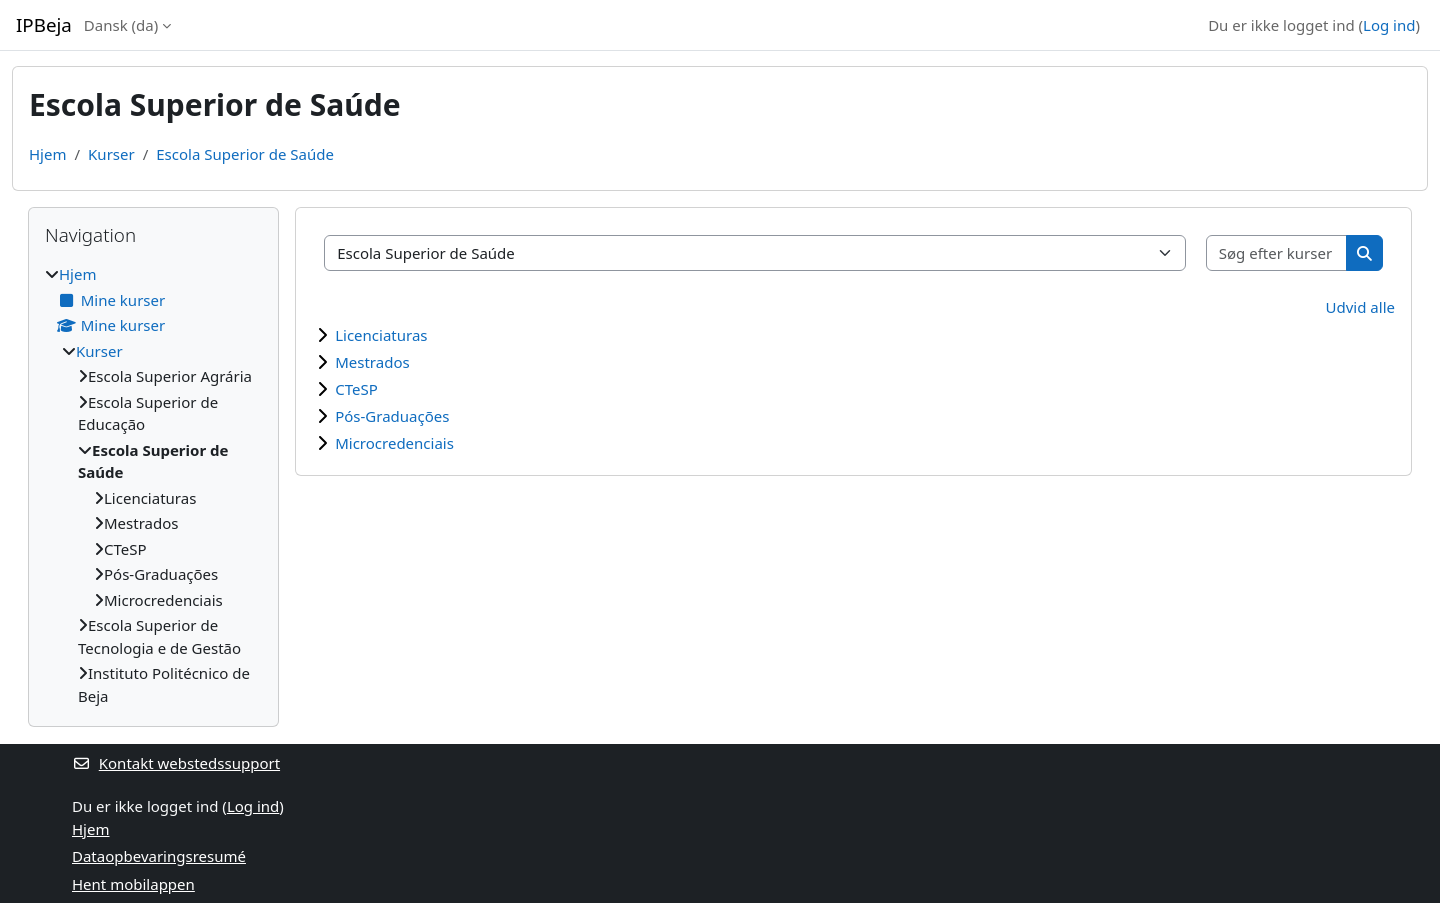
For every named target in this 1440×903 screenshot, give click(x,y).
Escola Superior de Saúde (245, 154)
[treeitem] (153, 485)
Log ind (1389, 25)
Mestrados (372, 362)
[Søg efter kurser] (1277, 253)
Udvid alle (1360, 307)
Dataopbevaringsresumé (159, 856)
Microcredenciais (394, 443)
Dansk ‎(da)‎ (121, 25)
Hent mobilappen (133, 884)
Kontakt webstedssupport (176, 763)
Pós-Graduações (392, 416)
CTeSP (356, 389)
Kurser (111, 154)
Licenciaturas (381, 335)
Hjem (47, 154)
